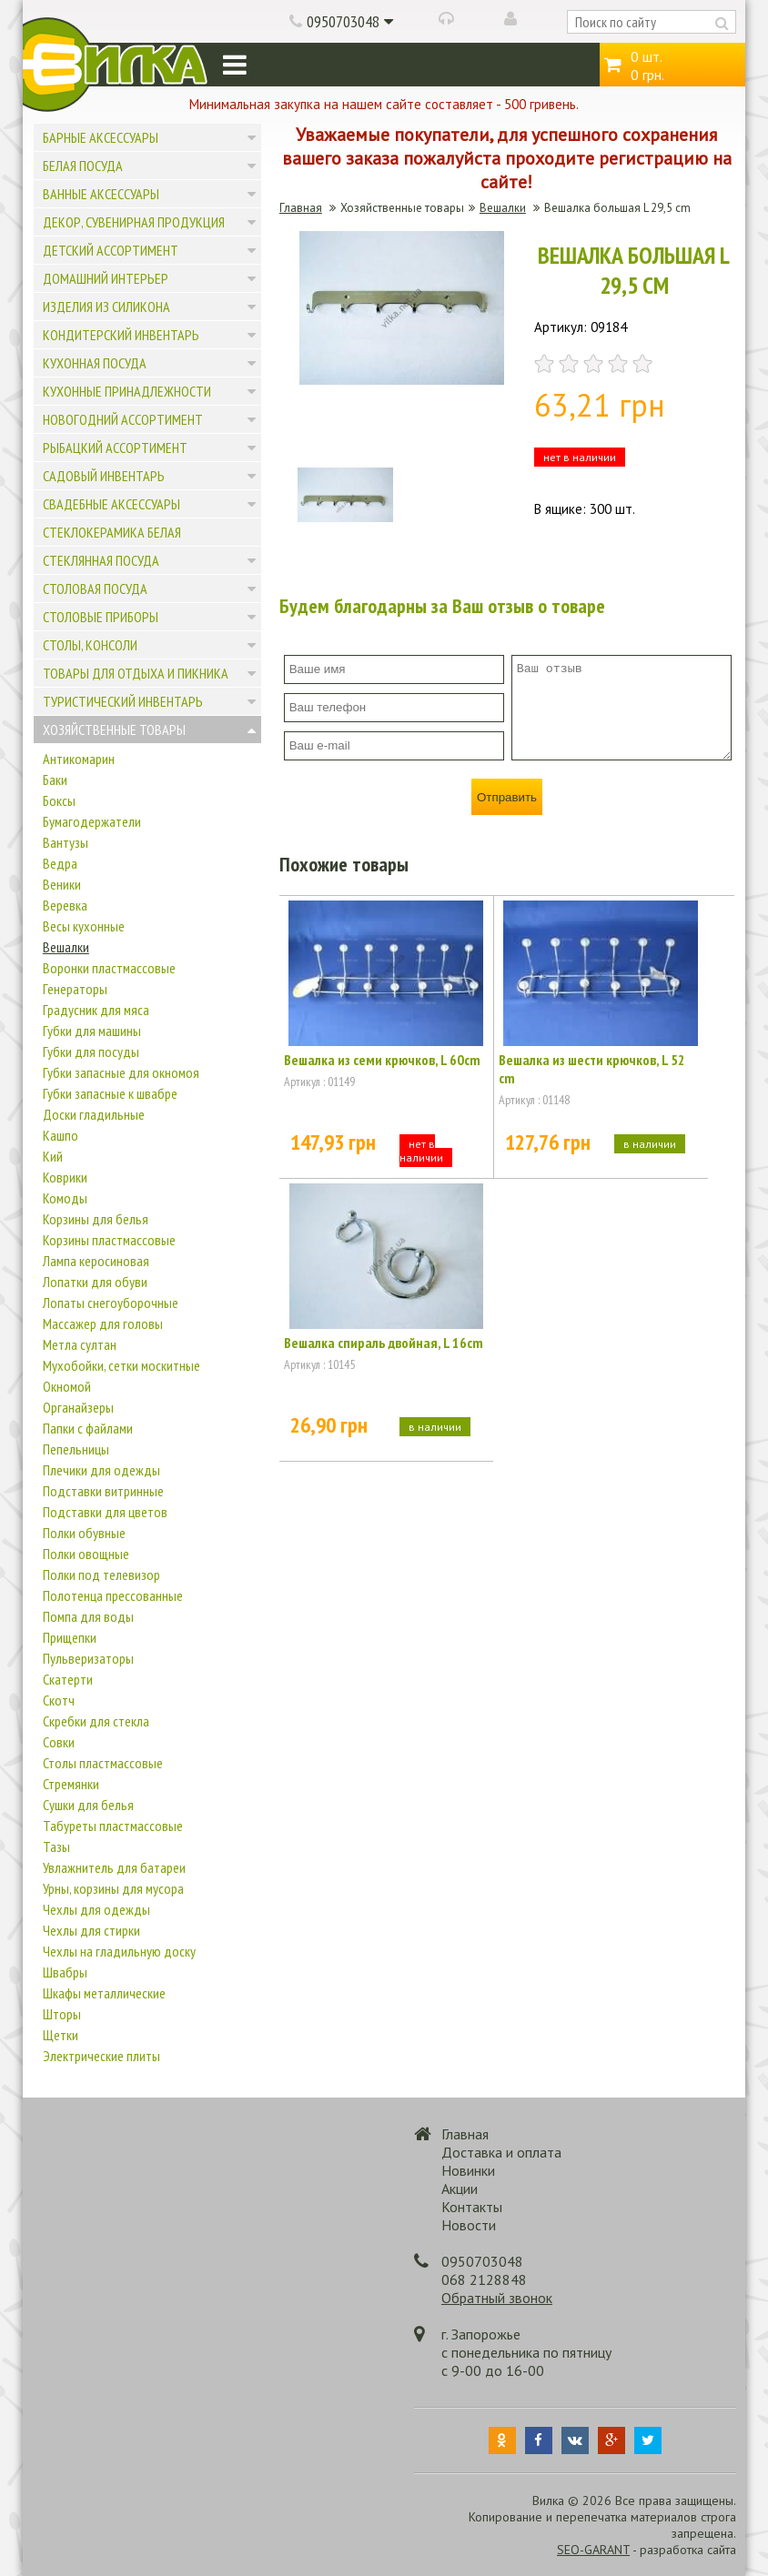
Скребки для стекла (96, 1721)
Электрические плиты (101, 2056)
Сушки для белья (88, 1805)
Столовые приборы (100, 617)
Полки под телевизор (101, 1574)
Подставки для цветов (105, 1512)
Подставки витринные (103, 1491)
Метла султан (79, 1344)
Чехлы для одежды (96, 1909)
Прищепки (69, 1637)
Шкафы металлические (104, 1993)
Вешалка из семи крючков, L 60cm (382, 1060)
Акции (459, 2188)
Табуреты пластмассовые (113, 1825)
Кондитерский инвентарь (121, 335)
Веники (62, 884)
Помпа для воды (88, 1616)
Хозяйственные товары (114, 729)
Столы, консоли (90, 645)
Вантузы (65, 842)
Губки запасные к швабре (110, 1093)
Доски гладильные (94, 1114)
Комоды (65, 1198)
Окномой (67, 1386)
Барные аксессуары (100, 137)
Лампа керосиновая (96, 1261)
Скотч (59, 1700)
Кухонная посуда (95, 363)
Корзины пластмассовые (109, 1240)
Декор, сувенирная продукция (134, 222)
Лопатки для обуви (95, 1282)
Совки (59, 1742)
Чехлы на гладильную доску (119, 1951)
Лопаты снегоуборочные (110, 1302)
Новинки (468, 2170)
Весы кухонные (84, 926)
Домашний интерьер (105, 278)
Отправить (507, 797)
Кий (53, 1156)
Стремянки (71, 1784)
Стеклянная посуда (101, 560)
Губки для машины (92, 1030)
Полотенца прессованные (113, 1595)
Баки (55, 779)
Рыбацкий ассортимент (115, 447)
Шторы (62, 2014)
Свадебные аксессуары (111, 504)
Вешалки (66, 947)
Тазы (56, 1846)
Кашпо (60, 1135)
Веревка (65, 905)
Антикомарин (79, 759)
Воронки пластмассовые (109, 968)
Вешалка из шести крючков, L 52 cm (592, 1069)
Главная (300, 208)
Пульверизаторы (88, 1658)
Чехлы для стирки (91, 1930)
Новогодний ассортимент (123, 419)
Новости (468, 2225)
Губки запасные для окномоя (121, 1072)
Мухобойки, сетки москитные (121, 1365)
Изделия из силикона (106, 306)
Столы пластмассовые (103, 1763)
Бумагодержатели (92, 821)
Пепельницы (76, 1449)
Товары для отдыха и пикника (135, 673)
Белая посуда (83, 165)
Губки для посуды (91, 1051)
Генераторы (75, 989)
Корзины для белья (95, 1219)
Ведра (60, 863)
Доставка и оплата (501, 2152)
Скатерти (68, 1679)
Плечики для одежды (101, 1470)
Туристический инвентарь (123, 701)
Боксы (59, 800)
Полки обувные (84, 1533)
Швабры (65, 1972)
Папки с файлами (88, 1428)
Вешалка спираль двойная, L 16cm (383, 1342)
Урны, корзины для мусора (113, 1888)
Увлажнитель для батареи (114, 1867)
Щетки (60, 2035)
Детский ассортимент (110, 250)
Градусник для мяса (96, 1010)
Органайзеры (78, 1407)
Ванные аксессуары (101, 194)
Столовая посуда (95, 588)
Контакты (471, 2207)
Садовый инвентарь (104, 476)
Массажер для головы (103, 1323)
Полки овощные (86, 1554)
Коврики (65, 1177)
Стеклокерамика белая (112, 532)
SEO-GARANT (593, 2549)
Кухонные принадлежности (127, 391)
